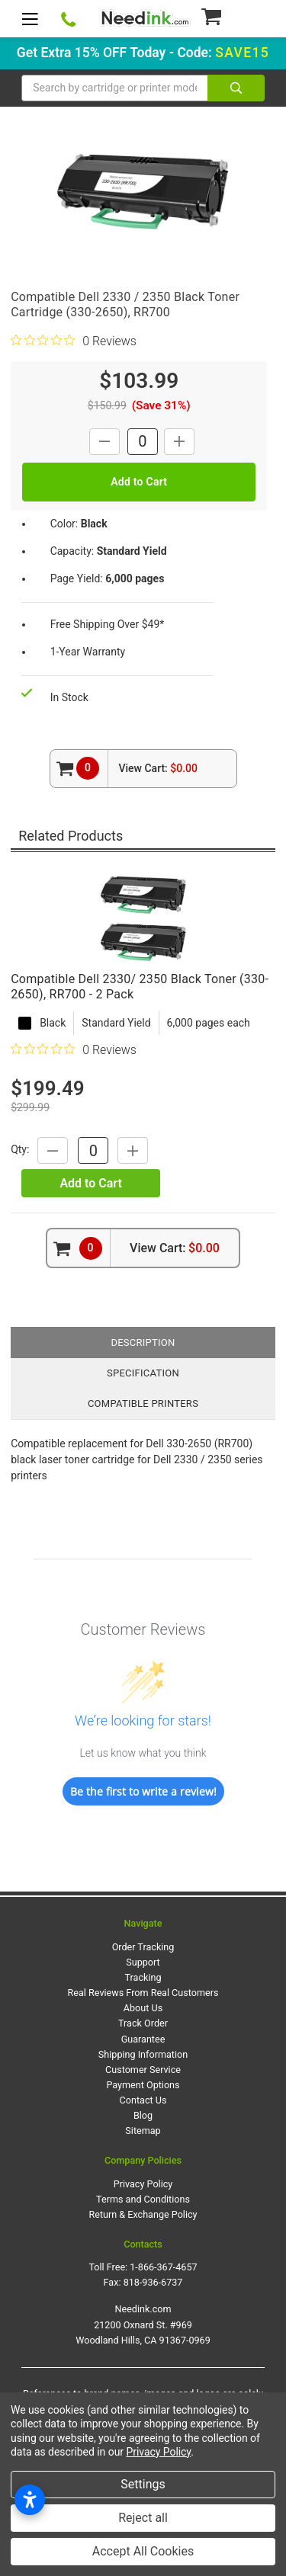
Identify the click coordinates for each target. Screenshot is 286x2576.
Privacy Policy (143, 2184)
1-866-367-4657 (163, 2267)
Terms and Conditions (143, 2199)
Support (142, 1962)
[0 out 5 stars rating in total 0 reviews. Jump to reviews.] (74, 340)
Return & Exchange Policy (142, 2214)
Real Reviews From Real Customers (143, 1992)
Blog (143, 2115)
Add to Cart (90, 1183)
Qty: (20, 1150)
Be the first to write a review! (143, 1791)
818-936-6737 (153, 2282)
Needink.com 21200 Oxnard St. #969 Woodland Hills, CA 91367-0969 (143, 2324)
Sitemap (142, 2130)
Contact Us (143, 2100)
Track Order (143, 2023)
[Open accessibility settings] (29, 2500)
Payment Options (142, 2085)
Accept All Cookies (143, 2551)
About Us (143, 2008)
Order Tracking (143, 1947)
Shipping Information (143, 2054)
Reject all (143, 2517)
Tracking (143, 1977)
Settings (143, 2484)
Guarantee (143, 2039)
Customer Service (143, 2069)
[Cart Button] (232, 16)
